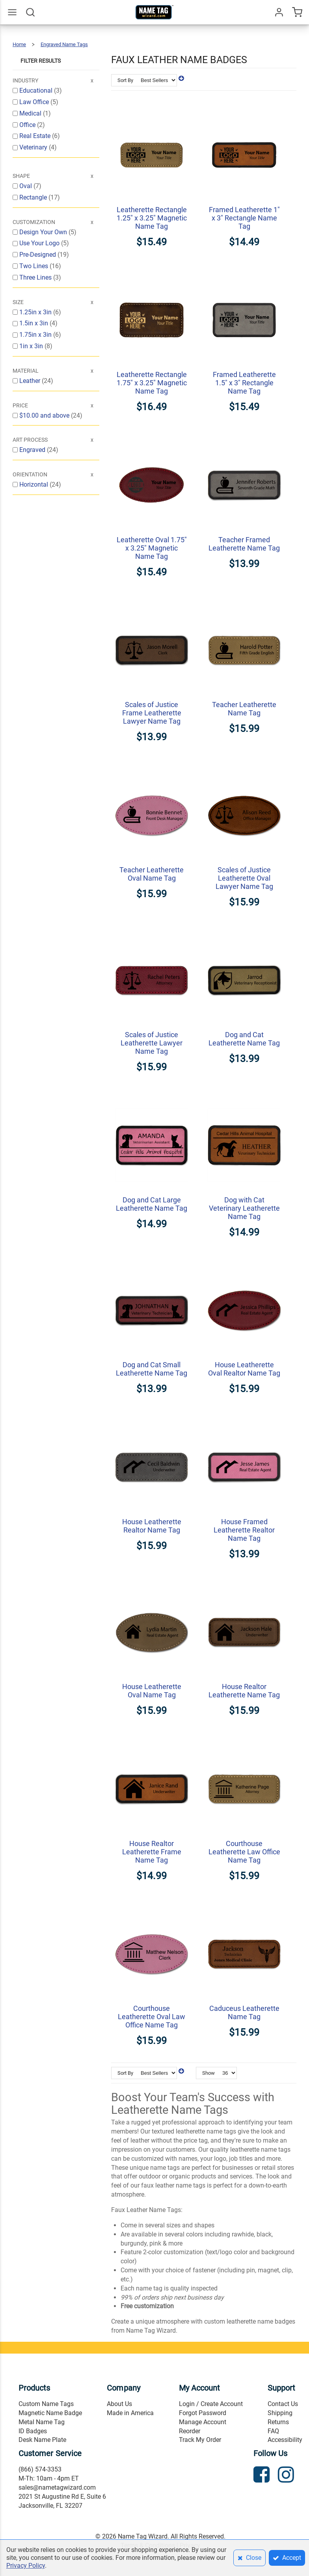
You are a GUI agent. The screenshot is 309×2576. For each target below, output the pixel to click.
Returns (278, 2422)
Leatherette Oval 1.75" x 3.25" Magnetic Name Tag (152, 548)
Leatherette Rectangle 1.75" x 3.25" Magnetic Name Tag (152, 382)
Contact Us (283, 2404)
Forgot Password (202, 2413)
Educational (36, 90)
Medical (31, 113)
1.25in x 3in (36, 312)
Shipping (280, 2413)
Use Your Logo (40, 243)
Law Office (34, 102)
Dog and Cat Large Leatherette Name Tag (151, 1204)
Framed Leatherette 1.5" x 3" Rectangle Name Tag (244, 382)
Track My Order (200, 2439)
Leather (30, 381)
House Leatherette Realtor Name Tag (151, 1526)
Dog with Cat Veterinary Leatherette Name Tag (244, 1208)
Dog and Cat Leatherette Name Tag (244, 1038)
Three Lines (36, 277)
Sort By (125, 80)
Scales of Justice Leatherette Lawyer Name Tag (151, 1042)
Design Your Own (44, 232)
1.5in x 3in (34, 323)
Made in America (130, 2413)
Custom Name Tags (46, 2404)
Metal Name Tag (42, 2422)
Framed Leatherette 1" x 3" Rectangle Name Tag (244, 217)
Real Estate (35, 136)
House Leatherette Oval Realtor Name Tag (244, 1369)
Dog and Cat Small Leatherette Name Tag (151, 1369)
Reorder (189, 2431)
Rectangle (33, 197)
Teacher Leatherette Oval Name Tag (151, 874)
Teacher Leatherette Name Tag (244, 708)
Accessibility (285, 2439)
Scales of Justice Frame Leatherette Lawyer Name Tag (151, 712)
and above (45, 415)
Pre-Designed (38, 254)
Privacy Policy (25, 2565)
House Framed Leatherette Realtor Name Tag (244, 1530)
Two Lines (34, 266)
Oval (26, 186)
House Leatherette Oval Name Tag (151, 1690)
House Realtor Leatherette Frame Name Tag (151, 1851)
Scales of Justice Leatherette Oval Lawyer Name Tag (244, 878)
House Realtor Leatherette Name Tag (244, 1690)
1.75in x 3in (36, 334)
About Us (119, 2404)
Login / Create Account (211, 2404)
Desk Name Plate (42, 2439)
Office (28, 125)
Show (208, 2073)
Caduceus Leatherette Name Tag (244, 2012)
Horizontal (34, 484)
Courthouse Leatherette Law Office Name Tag (244, 1851)
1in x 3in (32, 346)
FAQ (273, 2431)
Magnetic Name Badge (50, 2413)
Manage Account (202, 2422)
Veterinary (34, 147)
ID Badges (33, 2431)
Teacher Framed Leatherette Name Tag (244, 544)
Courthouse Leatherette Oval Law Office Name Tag (151, 2016)
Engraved (33, 450)
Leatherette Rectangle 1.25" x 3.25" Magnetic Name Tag (152, 217)
